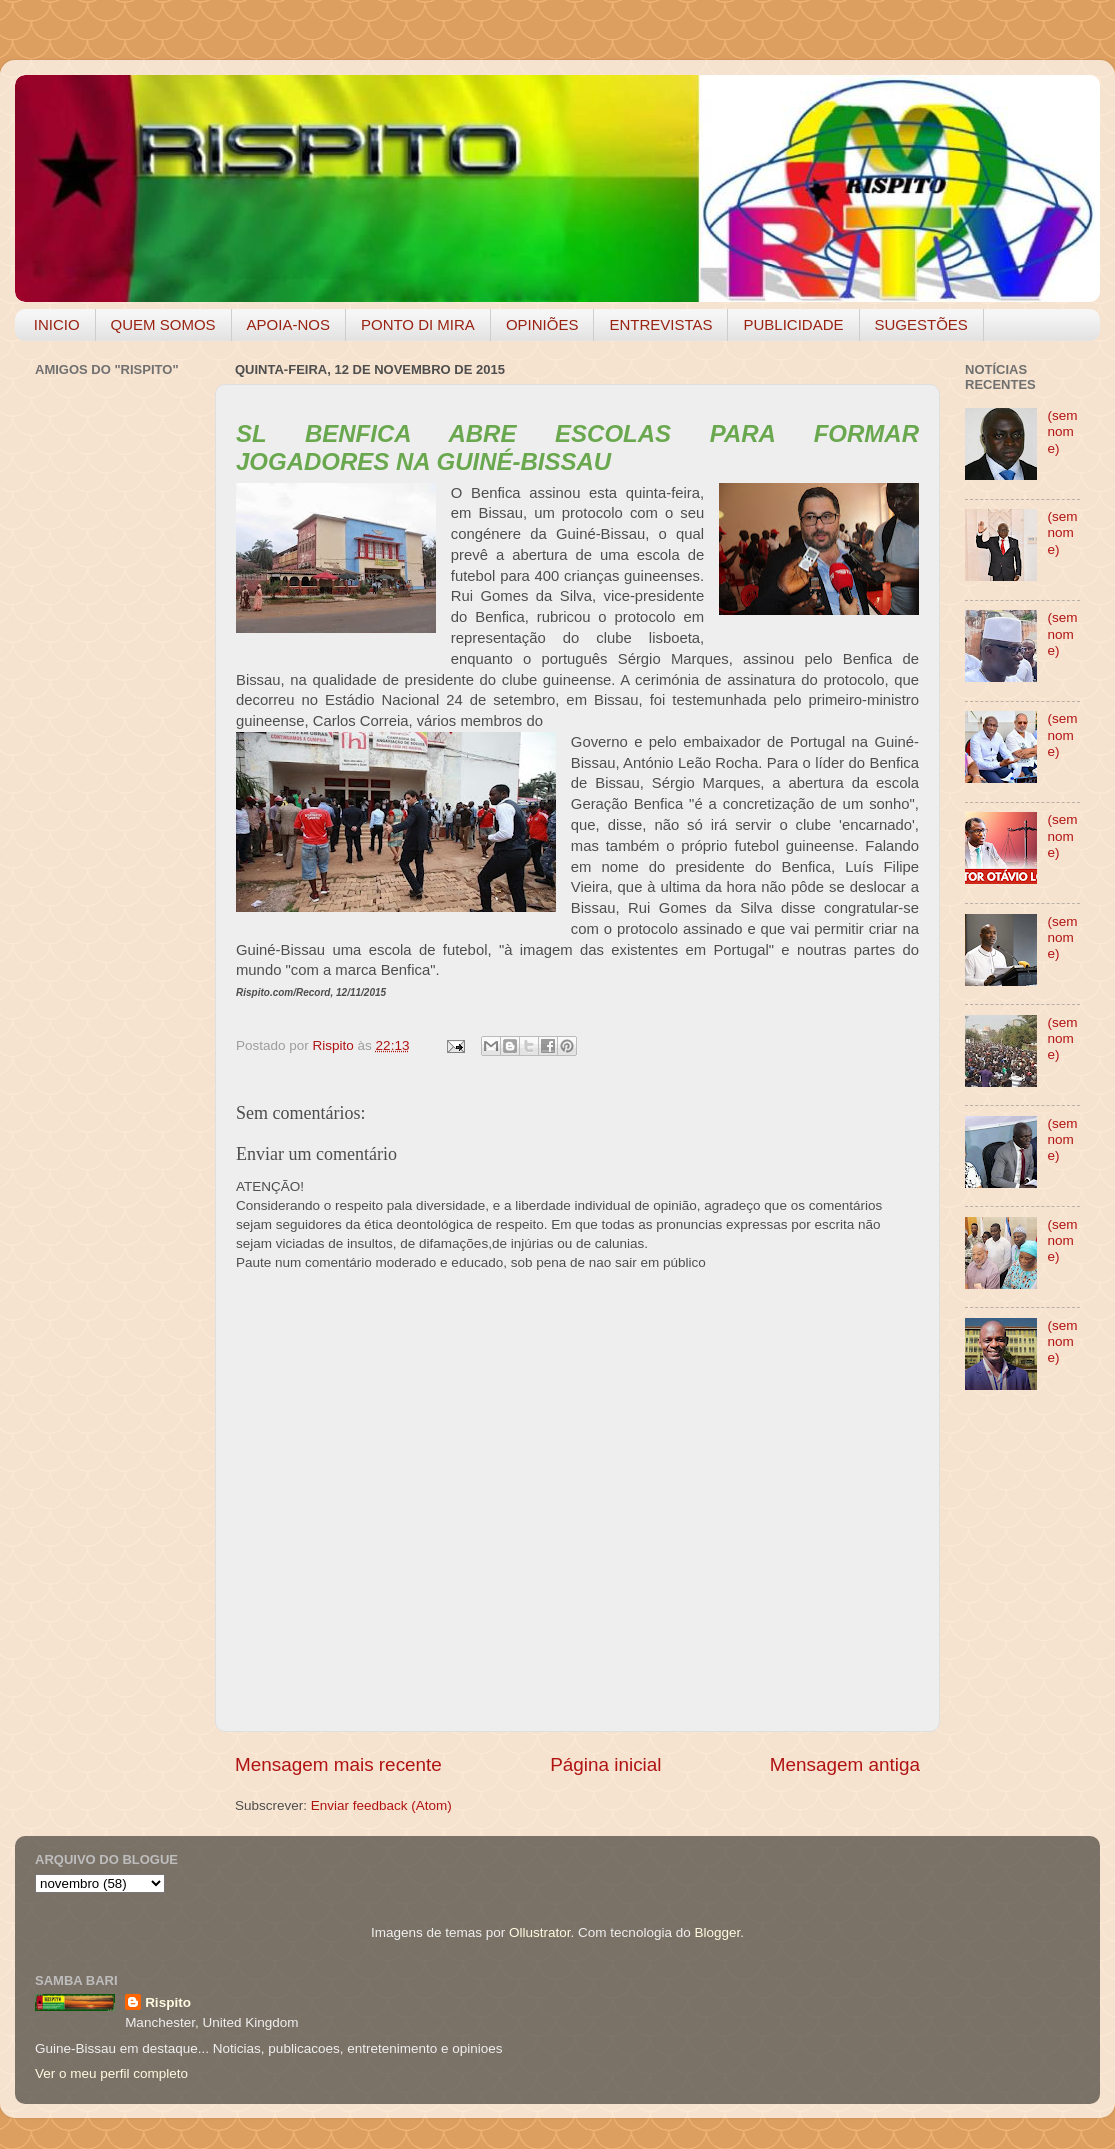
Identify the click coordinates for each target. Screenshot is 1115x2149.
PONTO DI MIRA (418, 324)
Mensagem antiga (845, 1764)
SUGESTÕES (921, 324)
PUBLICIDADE (793, 324)
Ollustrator (540, 1932)
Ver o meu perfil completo (111, 2073)
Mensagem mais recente (338, 1764)
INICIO (57, 324)
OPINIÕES (542, 324)
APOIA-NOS (288, 324)
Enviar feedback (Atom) (381, 1805)
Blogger (717, 1932)
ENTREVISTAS (660, 324)
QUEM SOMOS (163, 324)
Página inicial (605, 1764)
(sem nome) (1062, 431)
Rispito (168, 2002)
